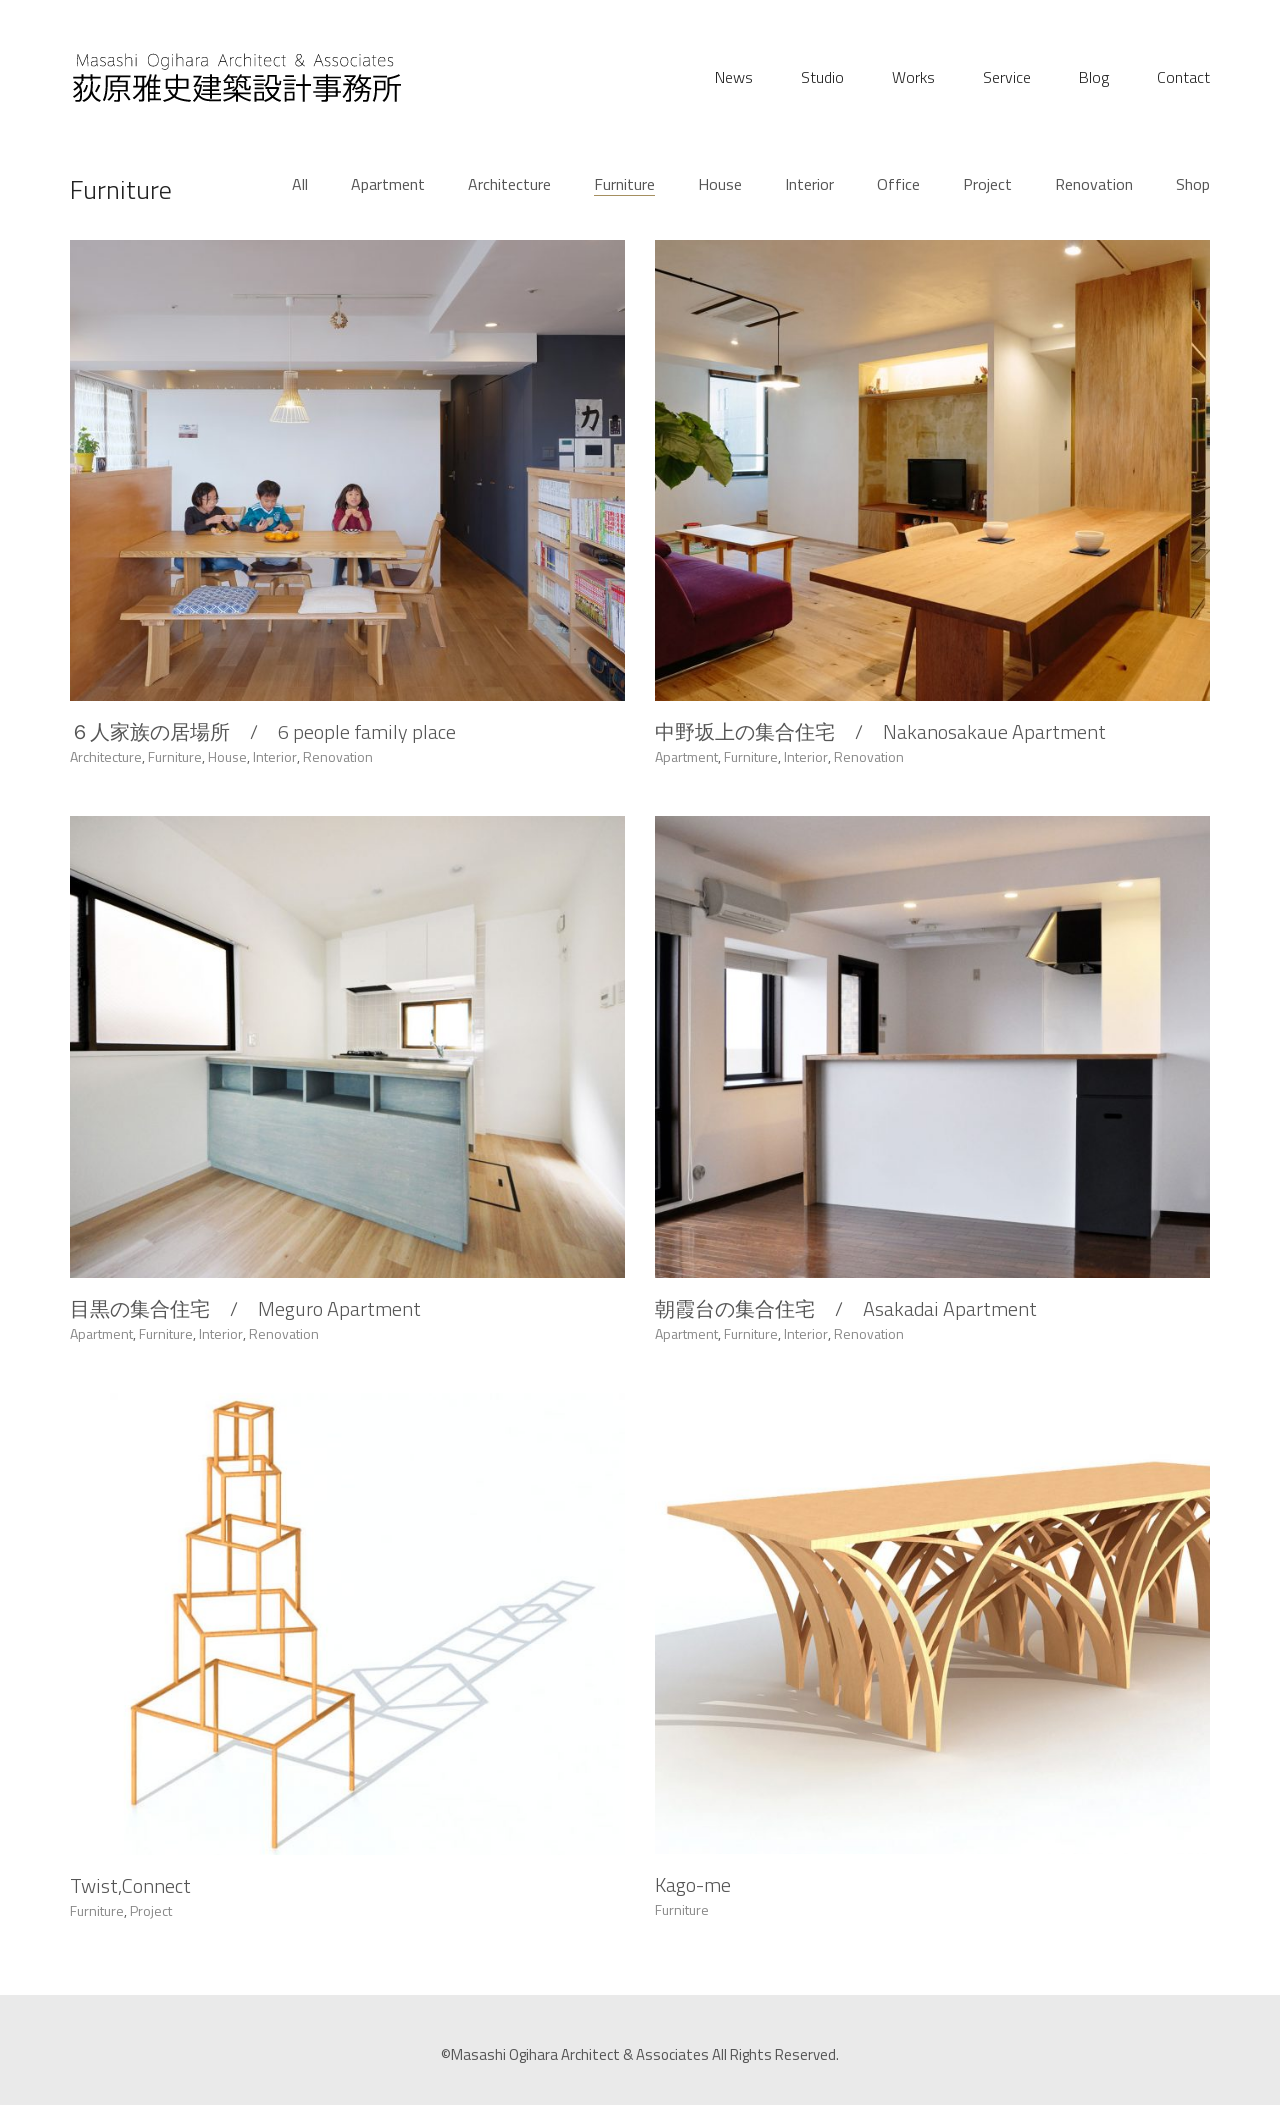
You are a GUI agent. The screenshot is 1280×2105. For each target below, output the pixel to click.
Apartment (388, 184)
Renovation (1094, 184)
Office (898, 184)
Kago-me (693, 1919)
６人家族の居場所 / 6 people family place (263, 734)
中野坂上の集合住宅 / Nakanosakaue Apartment (880, 737)
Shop (1193, 184)
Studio (822, 77)
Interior (809, 184)
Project (987, 184)
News (734, 77)
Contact (1183, 77)
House (720, 184)
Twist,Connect (130, 1906)
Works (913, 77)
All (300, 184)
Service (1007, 77)
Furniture (624, 184)
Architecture (509, 184)
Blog (1094, 77)
